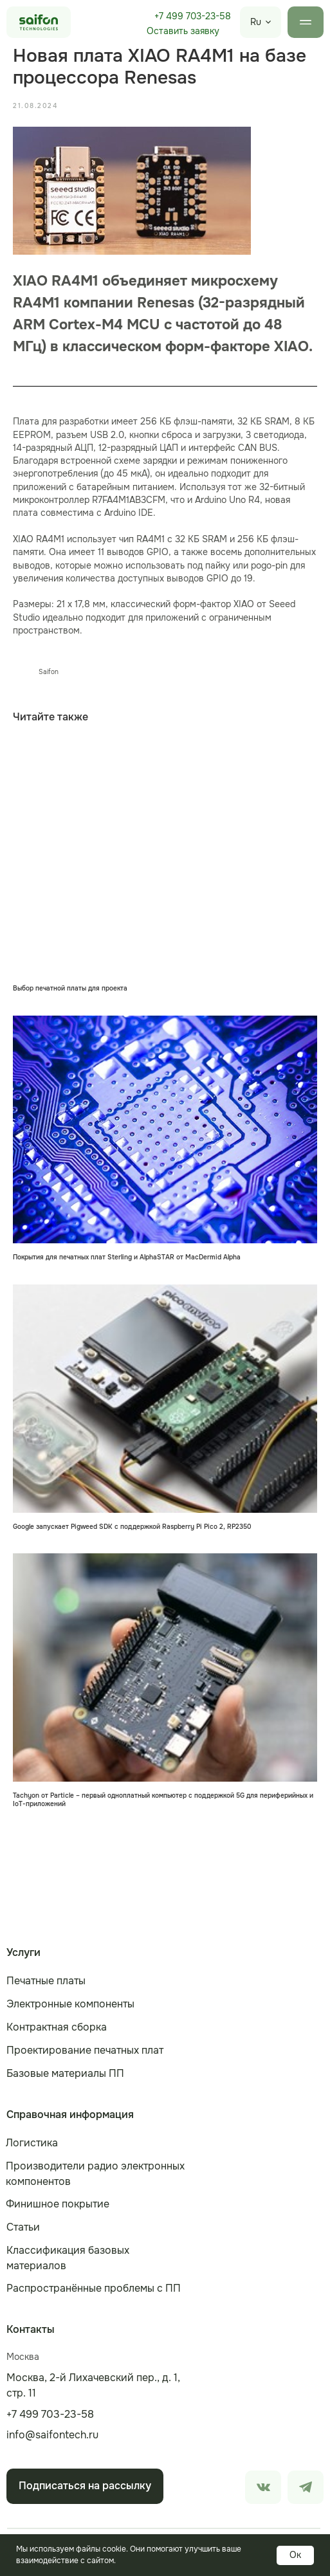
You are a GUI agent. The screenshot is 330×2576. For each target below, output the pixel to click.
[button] (183, 31)
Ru (255, 22)
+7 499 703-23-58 (192, 16)
